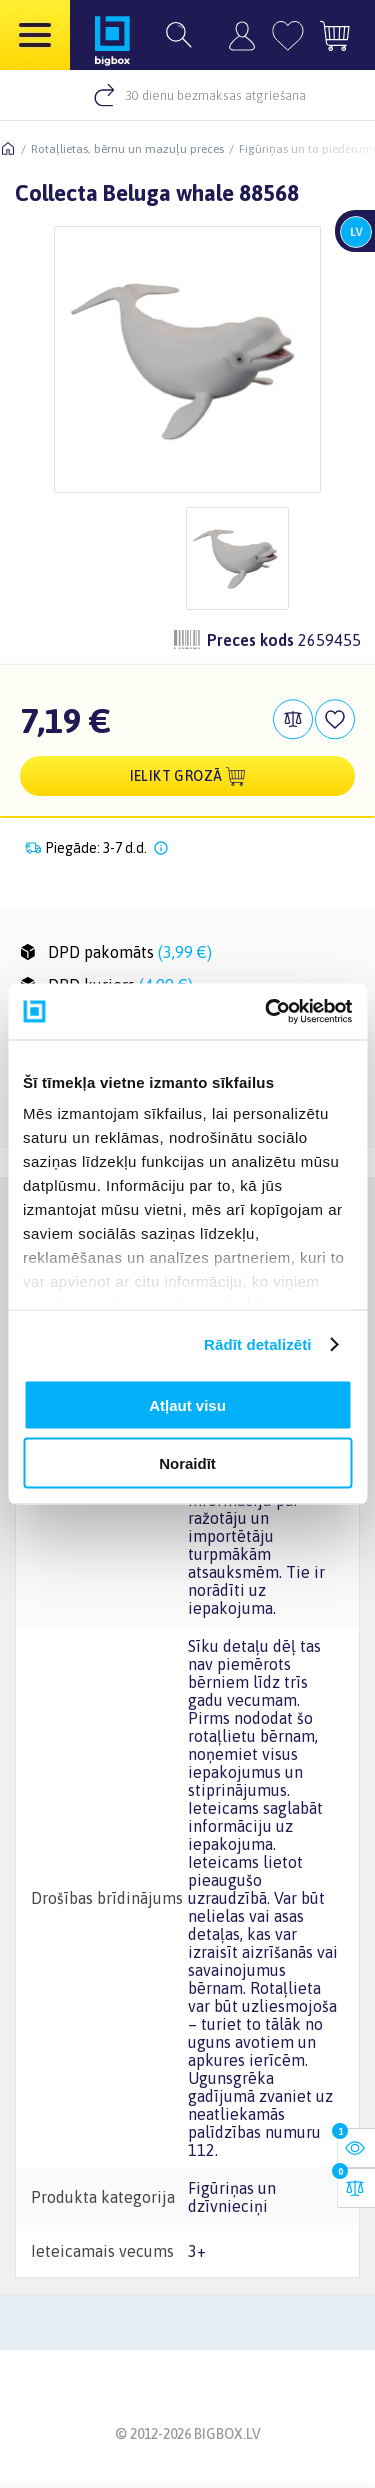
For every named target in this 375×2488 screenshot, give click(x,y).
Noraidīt (187, 1463)
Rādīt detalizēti (257, 1344)
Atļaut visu (187, 1404)
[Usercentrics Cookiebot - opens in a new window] (267, 1012)
